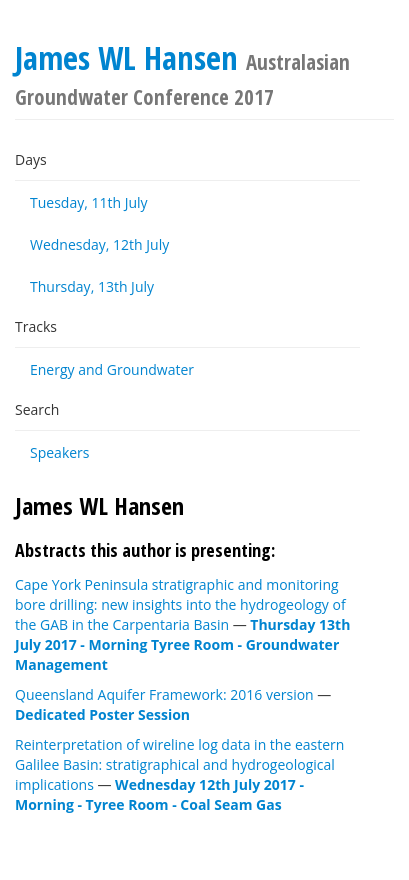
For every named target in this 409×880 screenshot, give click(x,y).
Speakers (60, 452)
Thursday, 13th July (92, 286)
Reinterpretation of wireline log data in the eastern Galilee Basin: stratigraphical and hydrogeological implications (179, 764)
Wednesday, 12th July (99, 244)
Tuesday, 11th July (89, 202)
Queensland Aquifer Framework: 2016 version (164, 694)
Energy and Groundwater (112, 369)
